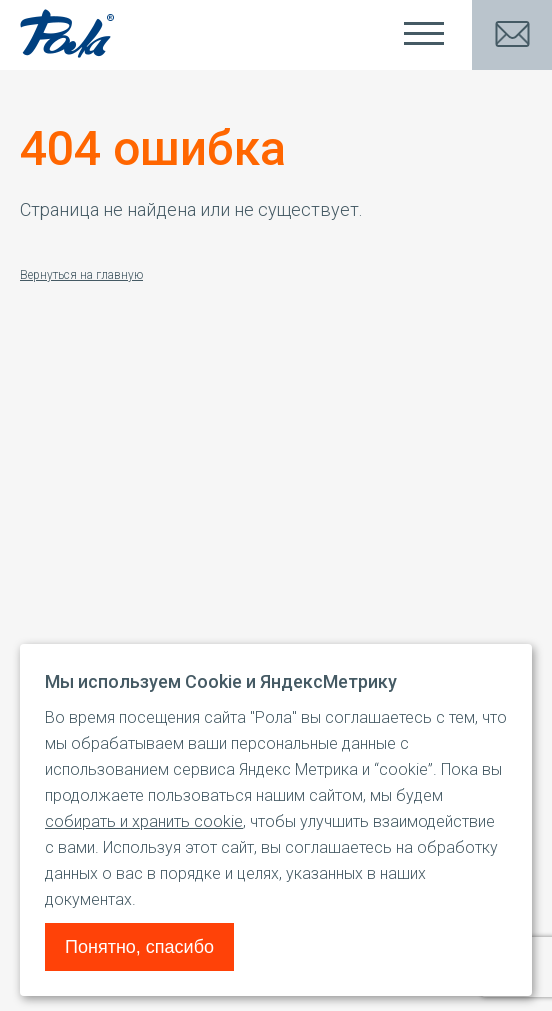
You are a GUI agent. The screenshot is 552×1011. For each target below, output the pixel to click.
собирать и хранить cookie (144, 821)
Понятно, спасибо (139, 947)
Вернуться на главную (81, 275)
